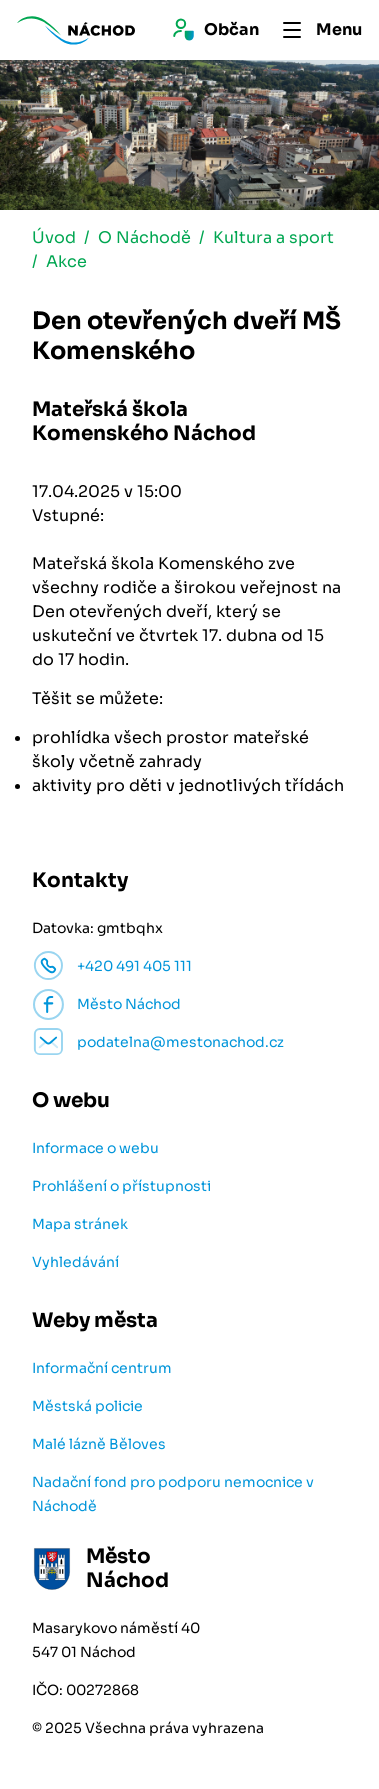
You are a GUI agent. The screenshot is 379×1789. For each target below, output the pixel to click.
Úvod (54, 237)
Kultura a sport (273, 237)
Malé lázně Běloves (99, 1444)
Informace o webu (95, 1148)
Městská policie (87, 1406)
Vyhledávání (75, 1262)
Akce (66, 261)
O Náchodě (144, 237)
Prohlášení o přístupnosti (121, 1186)
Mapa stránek (80, 1224)
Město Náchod (129, 1004)
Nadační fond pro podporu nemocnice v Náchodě (173, 1494)
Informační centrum (102, 1368)
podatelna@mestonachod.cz (180, 1042)
